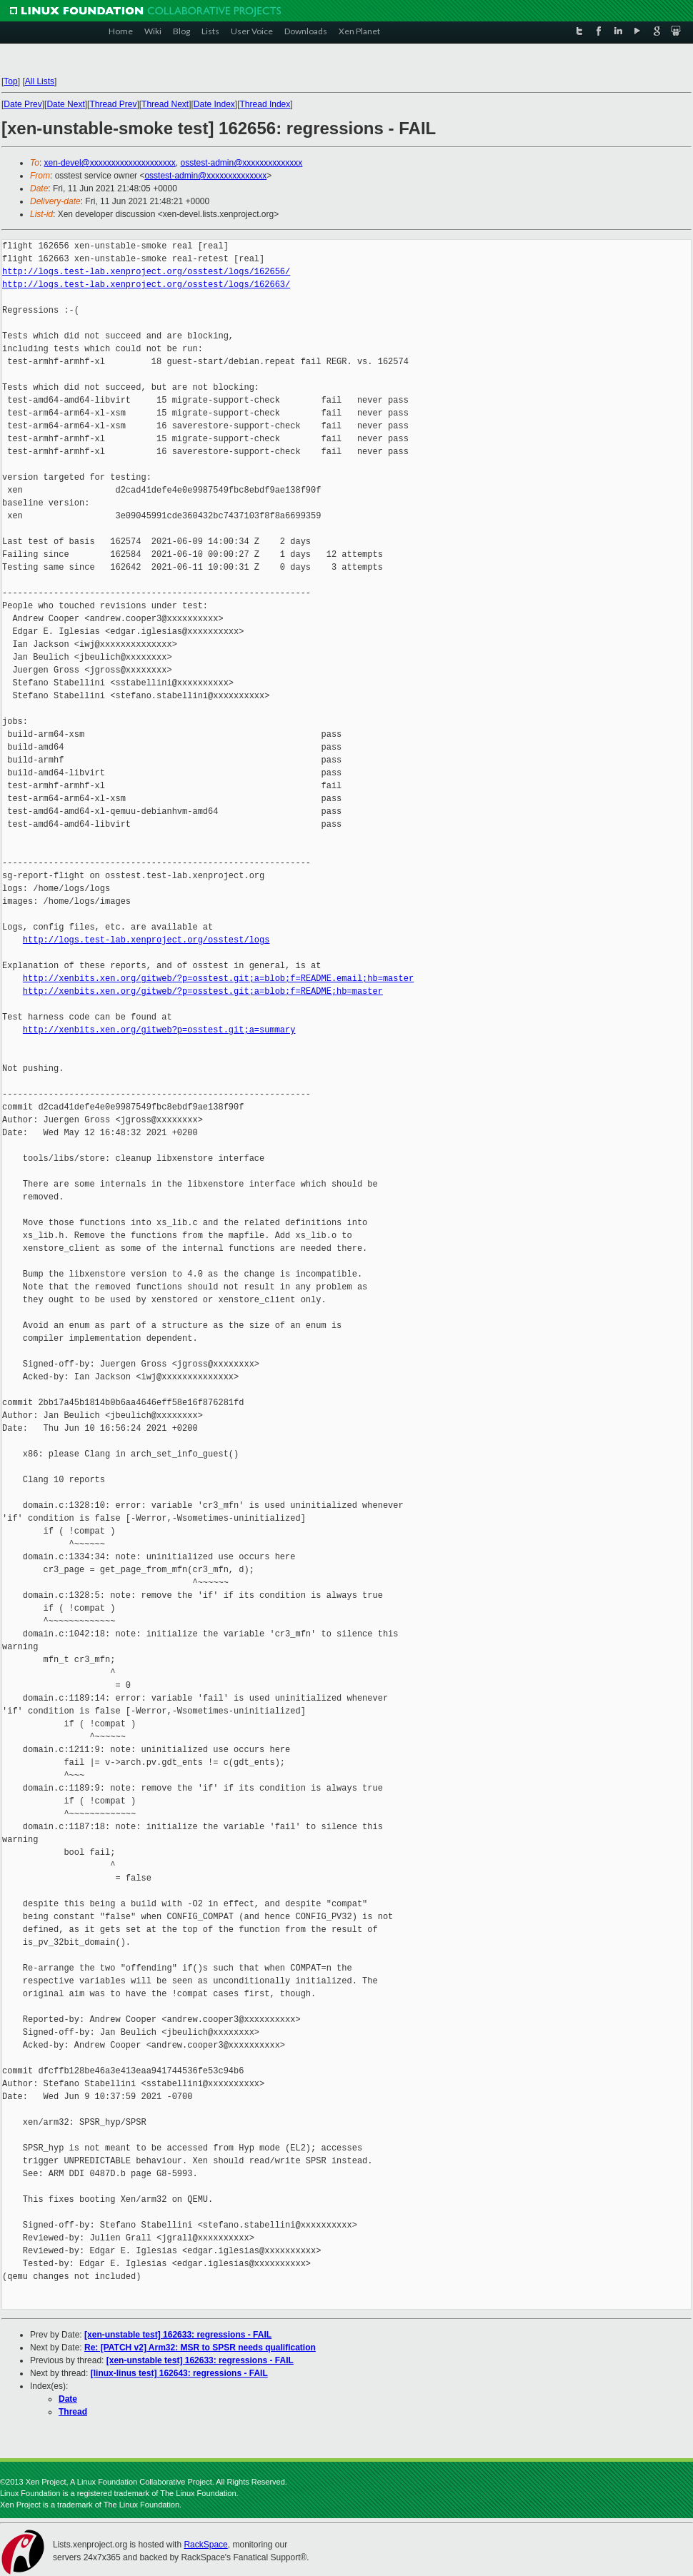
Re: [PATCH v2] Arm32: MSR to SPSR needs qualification (200, 2348)
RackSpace (205, 2545)
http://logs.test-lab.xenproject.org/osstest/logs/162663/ (146, 284)
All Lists (39, 81)
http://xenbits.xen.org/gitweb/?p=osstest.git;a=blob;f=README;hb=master (203, 991)
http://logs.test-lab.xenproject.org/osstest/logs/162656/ (146, 272)
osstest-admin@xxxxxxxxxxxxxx (241, 163)
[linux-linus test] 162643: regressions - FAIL (179, 2373)
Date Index (214, 104)
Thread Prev (112, 104)
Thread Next (165, 104)
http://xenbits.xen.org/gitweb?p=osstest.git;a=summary (159, 1030)
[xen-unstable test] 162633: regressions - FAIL (177, 2335)
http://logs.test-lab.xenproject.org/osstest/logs (146, 940)
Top (10, 81)
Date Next (65, 104)
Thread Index (265, 104)
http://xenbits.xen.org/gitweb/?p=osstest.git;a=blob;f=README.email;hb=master (218, 978)
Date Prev (22, 104)
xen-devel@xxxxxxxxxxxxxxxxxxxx (110, 163)
